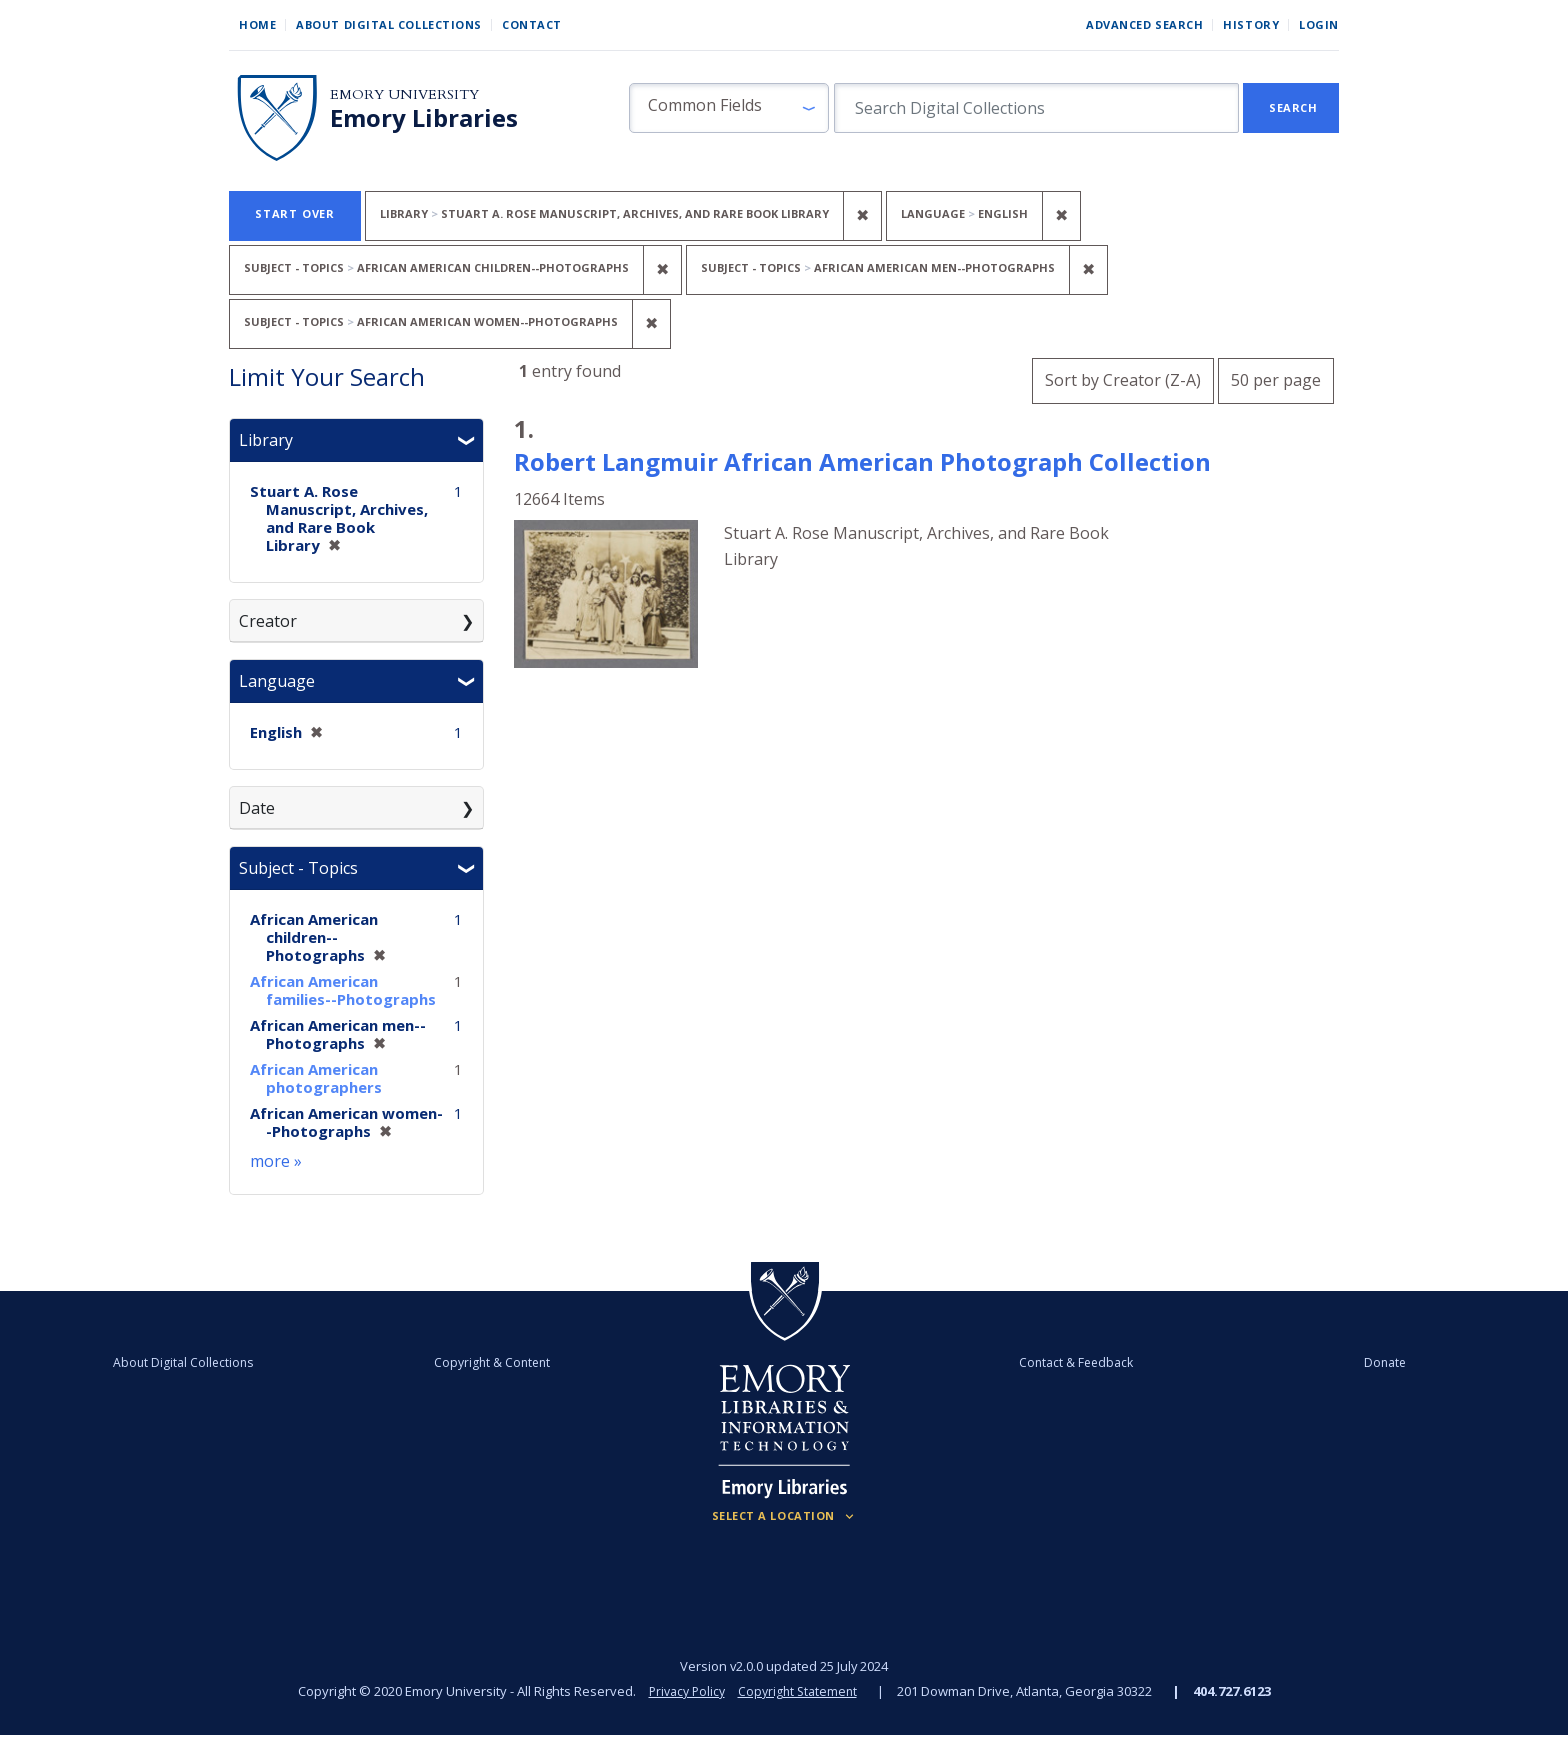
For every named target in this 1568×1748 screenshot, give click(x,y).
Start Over (295, 213)
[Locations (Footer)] (784, 1516)
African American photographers (316, 1078)
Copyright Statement (800, 1691)
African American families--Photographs (343, 990)
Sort (1123, 380)
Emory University (404, 94)
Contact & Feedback (1047, 1362)
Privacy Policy (684, 1691)
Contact (532, 24)
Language (277, 681)
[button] (729, 108)
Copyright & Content (521, 1362)
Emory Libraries (424, 118)
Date (257, 808)
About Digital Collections (389, 24)
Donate (1298, 1362)
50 (1276, 377)
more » (276, 1161)
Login (1319, 24)
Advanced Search (1144, 24)
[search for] (1036, 108)
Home (257, 24)
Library (266, 440)
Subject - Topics (298, 868)
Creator (268, 621)
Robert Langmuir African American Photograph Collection (862, 461)
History (1251, 24)
